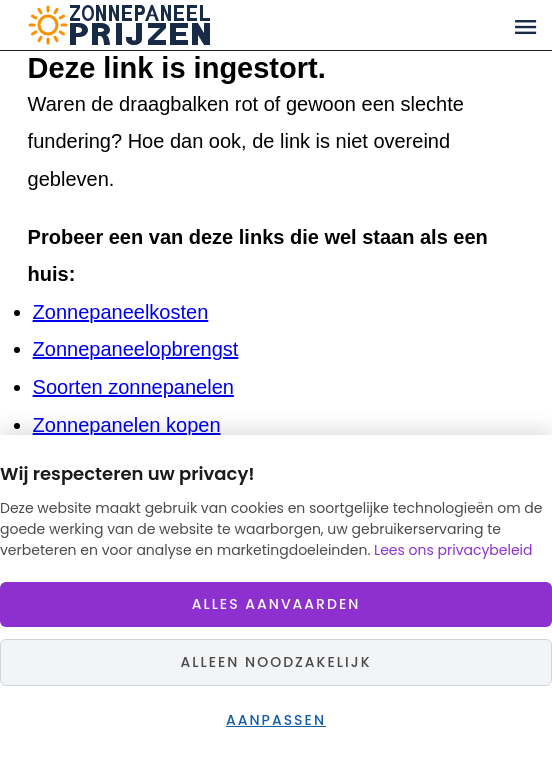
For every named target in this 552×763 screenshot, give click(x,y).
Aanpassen (276, 720)
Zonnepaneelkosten (121, 312)
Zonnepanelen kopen (127, 425)
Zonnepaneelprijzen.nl (196, 25)
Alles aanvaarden (276, 604)
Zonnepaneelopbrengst (136, 349)
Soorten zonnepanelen (133, 387)
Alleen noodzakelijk (275, 662)
